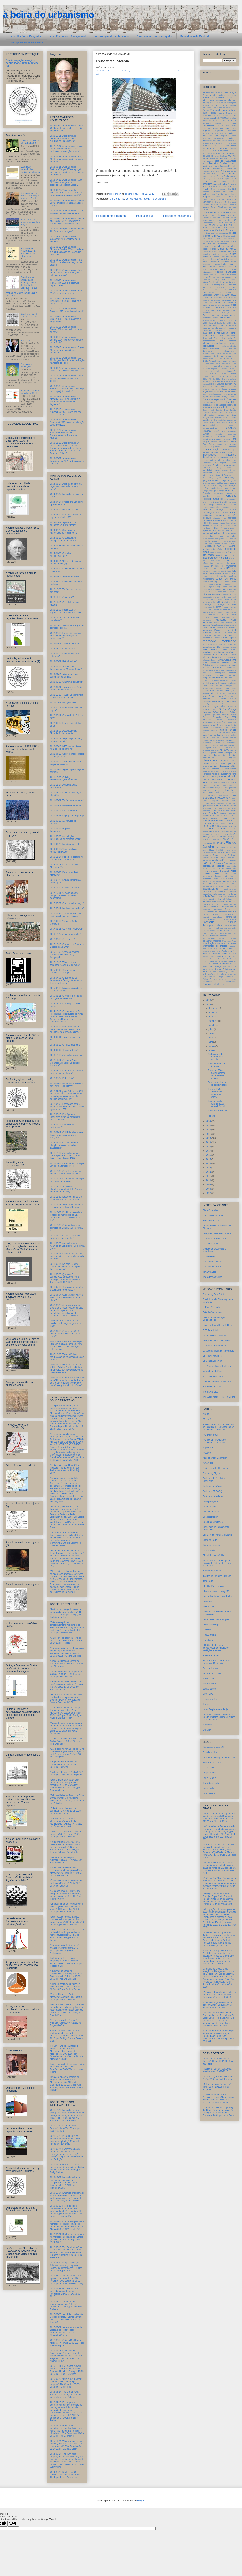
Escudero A (219, 394)
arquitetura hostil (228, 136)
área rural (220, 126)
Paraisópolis (231, 720)
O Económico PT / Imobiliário (217, 1381)
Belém (217, 171)
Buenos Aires (220, 191)
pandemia (207, 720)
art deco (209, 146)
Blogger (141, 2500)
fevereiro (213, 1050)
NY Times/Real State (213, 1376)
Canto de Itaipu (230, 207)
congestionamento (221, 297)
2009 (208, 1184)
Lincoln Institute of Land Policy (217, 1596)
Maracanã (221, 620)
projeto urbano (220, 800)
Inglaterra (231, 563)
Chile (218, 239)
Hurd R (212, 546)
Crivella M (231, 320)
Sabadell (206, 858)
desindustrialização (228, 346)
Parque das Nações (211, 727)
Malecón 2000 (219, 617)
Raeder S (221, 816)
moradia (220, 675)
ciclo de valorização (217, 244)
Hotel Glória (208, 544)
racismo (206, 816)
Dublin (217, 364)
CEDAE (219, 225)
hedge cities (219, 525)
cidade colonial (209, 249)
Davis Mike (218, 330)
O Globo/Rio (209, 1256)
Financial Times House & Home (218, 1325)
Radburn (213, 816)
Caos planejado (210, 1501)
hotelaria (216, 544)
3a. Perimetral (209, 92)
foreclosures (207, 465)
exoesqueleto (208, 436)
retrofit (146, 198)
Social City (207, 881)
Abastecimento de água (225, 92)
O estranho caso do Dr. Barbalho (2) (30, 141)
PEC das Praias (213, 738)
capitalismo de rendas (216, 212)
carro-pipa (231, 215)
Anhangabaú (231, 118)
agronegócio (231, 103)
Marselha (214, 625)
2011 (208, 1176)
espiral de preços (226, 407)
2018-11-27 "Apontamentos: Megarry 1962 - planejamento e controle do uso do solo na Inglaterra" (65, 400)
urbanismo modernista (226, 938)
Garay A (219, 475)
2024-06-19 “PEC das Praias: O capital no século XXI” (65, 516)
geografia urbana (210, 480)
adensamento (208, 100)
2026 (208, 1000)
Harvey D (207, 525)
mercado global (228, 637)
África (212, 102)
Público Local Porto (212, 1266)
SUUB (219, 894)
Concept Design (210, 1517)
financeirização (211, 449)
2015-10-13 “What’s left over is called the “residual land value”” (65, 963)
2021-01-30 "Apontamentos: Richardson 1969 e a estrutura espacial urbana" (64, 283)
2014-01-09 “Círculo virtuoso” (64, 1050)
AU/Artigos (208, 1463)
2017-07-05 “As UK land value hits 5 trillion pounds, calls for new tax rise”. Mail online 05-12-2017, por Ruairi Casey (66, 2318)
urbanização (208, 943)
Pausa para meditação (26, 365)
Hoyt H (206, 546)
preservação (208, 793)
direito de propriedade (225, 356)
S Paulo (232, 855)
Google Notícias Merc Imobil (216, 1340)
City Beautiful (218, 277)
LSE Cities (208, 1601)
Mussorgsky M (230, 686)
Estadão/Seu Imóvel (212, 1312)
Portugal (231, 779)
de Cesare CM (230, 330)
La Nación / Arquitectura (214, 1238)
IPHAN (222, 568)
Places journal (209, 1635)
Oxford (215, 712)
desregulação (230, 351)
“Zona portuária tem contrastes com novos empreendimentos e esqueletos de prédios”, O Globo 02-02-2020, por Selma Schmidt (67, 1652)
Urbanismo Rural (229, 941)
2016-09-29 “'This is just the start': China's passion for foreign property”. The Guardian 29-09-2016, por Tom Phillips (66, 2383)
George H (225, 480)
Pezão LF (217, 748)
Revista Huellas (210, 1668)
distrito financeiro (210, 361)
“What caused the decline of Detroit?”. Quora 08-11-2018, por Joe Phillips (218, 2061)
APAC (223, 121)
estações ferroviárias (226, 415)
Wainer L (213, 977)
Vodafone (211, 974)
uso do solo (224, 948)
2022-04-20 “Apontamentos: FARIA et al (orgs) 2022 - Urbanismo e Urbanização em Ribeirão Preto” (67, 221)
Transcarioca (230, 909)
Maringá (206, 625)
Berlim (226, 176)
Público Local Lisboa (212, 1261)
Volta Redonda (226, 974)
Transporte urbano (213, 925)
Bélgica (233, 171)
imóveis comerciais (217, 552)
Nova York (223, 696)
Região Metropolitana (215, 823)
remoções (232, 826)
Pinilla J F (232, 750)
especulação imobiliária (219, 402)
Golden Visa (222, 488)
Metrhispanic (209, 1606)
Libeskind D (207, 599)
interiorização (208, 568)
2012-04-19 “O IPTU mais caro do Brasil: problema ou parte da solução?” (66, 1135)
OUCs (222, 709)
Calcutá (212, 199)
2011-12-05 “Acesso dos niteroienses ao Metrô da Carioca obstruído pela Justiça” (66, 1189)
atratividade (212, 151)
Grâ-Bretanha (218, 493)
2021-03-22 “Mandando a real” (64, 844)
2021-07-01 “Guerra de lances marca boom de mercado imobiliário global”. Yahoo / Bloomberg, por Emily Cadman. (67, 2168)
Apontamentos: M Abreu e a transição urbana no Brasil (30, 196)
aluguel (216, 110)
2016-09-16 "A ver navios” (62, 939)
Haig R (233, 520)
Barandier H (214, 166)
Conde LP (207, 297)
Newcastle (220, 691)
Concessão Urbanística (213, 295)
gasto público (217, 478)
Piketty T (224, 750)
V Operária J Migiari (210, 951)
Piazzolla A (227, 748)
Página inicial (144, 215)
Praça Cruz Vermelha (216, 783)
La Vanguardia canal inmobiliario (218, 1351)
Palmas (206, 717)
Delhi (221, 336)
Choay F (232, 239)
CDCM (205, 225)
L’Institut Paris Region (213, 1586)
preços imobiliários (225, 790)
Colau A (210, 285)
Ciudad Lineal (230, 277)
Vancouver (209, 961)
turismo (226, 930)
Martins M (232, 625)
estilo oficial (222, 423)
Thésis (206, 1704)
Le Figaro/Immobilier (212, 1356)
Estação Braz (222, 410)
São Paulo (209, 863)
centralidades (208, 230)
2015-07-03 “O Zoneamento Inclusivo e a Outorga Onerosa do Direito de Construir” (66, 980)
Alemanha (207, 108)
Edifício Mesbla (133, 198)
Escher (205, 394)
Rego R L (231, 823)
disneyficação (208, 359)
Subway (233, 891)
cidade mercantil (221, 257)
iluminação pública (214, 549)
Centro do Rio (117, 198)
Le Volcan (218, 592)
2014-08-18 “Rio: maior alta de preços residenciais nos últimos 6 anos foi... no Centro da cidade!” (66, 1029)
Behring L (210, 171)
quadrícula (207, 808)
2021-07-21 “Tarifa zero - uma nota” (67, 800)
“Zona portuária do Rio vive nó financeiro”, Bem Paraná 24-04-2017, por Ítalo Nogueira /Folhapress (65, 1949)
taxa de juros (208, 899)
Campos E (232, 204)
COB (223, 280)
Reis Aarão (222, 826)
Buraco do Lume (228, 194)
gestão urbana (230, 483)
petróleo (223, 745)
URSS (209, 948)
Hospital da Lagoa (229, 541)
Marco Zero (219, 622)
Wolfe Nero (231, 976)
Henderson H (208, 528)
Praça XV (207, 785)
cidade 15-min (209, 246)
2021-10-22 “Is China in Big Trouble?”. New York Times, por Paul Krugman (65, 2128)
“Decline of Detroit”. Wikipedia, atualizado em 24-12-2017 (217, 2070)
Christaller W (208, 241)
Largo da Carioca (214, 589)
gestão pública (217, 483)
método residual (229, 647)
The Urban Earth (211, 1783)
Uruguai (216, 949)
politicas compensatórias (224, 769)
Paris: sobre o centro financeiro (218, 1064)
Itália (234, 571)
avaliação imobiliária (219, 158)
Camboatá (232, 202)
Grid (221, 502)
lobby (234, 602)
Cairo (205, 199)
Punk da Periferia (229, 806)
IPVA (234, 568)
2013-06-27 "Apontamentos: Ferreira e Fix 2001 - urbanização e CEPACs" (67, 461)
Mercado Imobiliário (212, 1371)
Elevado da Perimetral (226, 384)
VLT (204, 974)
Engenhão (215, 392)
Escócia (212, 394)
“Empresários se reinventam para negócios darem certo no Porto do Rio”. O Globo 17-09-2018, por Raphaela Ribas (66, 1686)
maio (211, 1038)
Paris (224, 722)
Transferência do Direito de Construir (219, 914)
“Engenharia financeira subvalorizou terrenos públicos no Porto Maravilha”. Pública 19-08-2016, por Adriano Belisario (66, 1975)
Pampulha (217, 717)
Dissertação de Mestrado (195, 36)
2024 (208, 1121)
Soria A (233, 881)
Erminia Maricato (211, 1752)
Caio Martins (229, 196)
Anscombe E (208, 121)
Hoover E (217, 541)
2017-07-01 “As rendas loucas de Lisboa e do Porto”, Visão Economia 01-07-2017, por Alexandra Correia (66, 2331)
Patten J (225, 735)
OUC (214, 709)
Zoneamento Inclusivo (213, 984)
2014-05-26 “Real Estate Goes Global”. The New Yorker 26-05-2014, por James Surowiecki (65, 2475)
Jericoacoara (208, 579)
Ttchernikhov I (221, 928)
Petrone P (232, 745)
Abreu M (207, 95)
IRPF (211, 571)
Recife (233, 818)
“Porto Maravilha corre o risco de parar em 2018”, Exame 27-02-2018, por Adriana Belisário (65, 1834)
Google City (207, 491)
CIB (204, 244)
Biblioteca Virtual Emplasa (215, 1468)
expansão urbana (222, 439)
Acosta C (231, 98)
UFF (204, 933)
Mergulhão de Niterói (212, 647)
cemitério (216, 228)
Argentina (207, 130)
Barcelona (207, 168)
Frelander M (208, 468)
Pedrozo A (207, 740)
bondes (216, 184)
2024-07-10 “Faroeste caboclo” (65, 509)
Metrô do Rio (215, 649)
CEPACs (217, 235)
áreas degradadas (221, 128)
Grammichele (231, 493)
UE (235, 930)
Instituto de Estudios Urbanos (217, 1576)
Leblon (225, 592)
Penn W (214, 740)
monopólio (207, 673)
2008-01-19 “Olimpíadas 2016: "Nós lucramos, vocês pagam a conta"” (65, 1334)
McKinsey (219, 627)
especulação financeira (225, 399)
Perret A (220, 743)
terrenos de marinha (226, 902)
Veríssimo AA (229, 963)
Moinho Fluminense (210, 670)
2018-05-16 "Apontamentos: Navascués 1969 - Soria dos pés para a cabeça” (65, 412)
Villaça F (226, 971)
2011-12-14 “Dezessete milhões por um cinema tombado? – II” (67, 1164)
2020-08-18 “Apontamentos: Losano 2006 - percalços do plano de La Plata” (66, 340)
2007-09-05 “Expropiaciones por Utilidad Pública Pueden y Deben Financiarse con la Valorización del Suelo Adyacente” (66, 1368)
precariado (231, 785)
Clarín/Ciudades (210, 1210)
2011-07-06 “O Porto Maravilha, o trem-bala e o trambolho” (66, 1236)
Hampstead (213, 523)
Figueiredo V (218, 447)
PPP (205, 782)
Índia (204, 561)
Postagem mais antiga (177, 215)
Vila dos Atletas (216, 972)
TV (232, 931)
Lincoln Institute (229, 599)
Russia (216, 855)
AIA (212, 105)
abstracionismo (219, 95)
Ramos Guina (231, 816)
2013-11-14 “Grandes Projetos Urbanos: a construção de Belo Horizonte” (65, 1063)
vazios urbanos (221, 961)
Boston (233, 186)
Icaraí (224, 546)
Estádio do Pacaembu (227, 418)
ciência (205, 275)
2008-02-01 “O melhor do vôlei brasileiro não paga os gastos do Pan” (65, 1323)
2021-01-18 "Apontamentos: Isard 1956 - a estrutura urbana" (66, 291)
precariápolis (208, 787)
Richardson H (209, 843)
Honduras (232, 539)
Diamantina (207, 356)
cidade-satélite (218, 267)
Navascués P (219, 688)
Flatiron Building (209, 460)
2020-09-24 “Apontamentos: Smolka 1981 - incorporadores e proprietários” (65, 319)
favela (233, 441)
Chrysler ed (218, 241)
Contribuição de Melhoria (214, 302)
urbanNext (208, 1724)
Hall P (205, 523)
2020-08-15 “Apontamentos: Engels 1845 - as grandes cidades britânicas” (67, 350)
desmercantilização (211, 348)
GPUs (228, 490)
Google (233, 488)
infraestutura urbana (213, 563)
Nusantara (216, 699)
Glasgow (221, 486)
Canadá (206, 207)
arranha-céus (208, 143)
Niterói (214, 693)
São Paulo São (210, 1683)
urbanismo (222, 936)
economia (232, 364)
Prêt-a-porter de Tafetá (226, 793)
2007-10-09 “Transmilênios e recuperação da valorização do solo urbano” (67, 1357)
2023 (208, 1125)
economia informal (228, 366)
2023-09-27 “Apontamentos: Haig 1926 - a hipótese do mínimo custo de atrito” (66, 159)
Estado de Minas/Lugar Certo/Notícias (214, 1318)
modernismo (231, 668)
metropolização (220, 654)
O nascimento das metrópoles (155, 36)
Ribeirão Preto (229, 839)
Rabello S (213, 813)
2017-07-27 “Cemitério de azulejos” (67, 903)
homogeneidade (221, 539)
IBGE (218, 546)
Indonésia (215, 561)
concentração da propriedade (219, 292)
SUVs (225, 894)
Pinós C (206, 753)
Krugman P (228, 584)
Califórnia (220, 199)
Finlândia (227, 457)
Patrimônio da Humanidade (224, 733)
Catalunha (222, 223)
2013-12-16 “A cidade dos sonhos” (66, 1055)
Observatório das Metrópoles (216, 1619)
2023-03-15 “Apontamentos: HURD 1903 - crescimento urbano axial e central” (67, 203)
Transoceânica (209, 919)
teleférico (227, 899)
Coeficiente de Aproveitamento (222, 282)
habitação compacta (226, 509)
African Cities (209, 1419)
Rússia (223, 855)
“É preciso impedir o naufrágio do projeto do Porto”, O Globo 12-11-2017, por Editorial (66, 1883)
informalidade (230, 561)
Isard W (216, 571)
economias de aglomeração (219, 371)
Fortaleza (217, 465)
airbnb (218, 105)
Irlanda (205, 571)
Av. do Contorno (220, 156)
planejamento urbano (215, 760)
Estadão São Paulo (212, 1220)
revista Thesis (209, 1678)
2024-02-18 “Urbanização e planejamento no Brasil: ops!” (64, 539)
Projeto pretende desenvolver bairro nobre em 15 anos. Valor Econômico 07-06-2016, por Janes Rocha (67, 2068)
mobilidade (218, 667)
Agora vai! (25, 340)
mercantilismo (231, 644)
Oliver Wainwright (211, 1624)
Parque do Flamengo (227, 727)
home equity (216, 536)
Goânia (205, 488)
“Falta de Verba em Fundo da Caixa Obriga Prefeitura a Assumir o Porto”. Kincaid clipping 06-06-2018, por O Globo (67, 1799)
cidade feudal (224, 251)
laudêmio (226, 589)
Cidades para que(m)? (213, 1747)
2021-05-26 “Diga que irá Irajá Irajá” (67, 815)
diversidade (222, 361)
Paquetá (219, 720)
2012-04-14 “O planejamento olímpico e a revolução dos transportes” (64, 1145)
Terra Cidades (209, 1272)
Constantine (215, 300)
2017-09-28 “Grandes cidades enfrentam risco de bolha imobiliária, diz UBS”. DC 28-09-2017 (65, 2292)
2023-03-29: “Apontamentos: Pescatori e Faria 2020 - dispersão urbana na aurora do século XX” (66, 193)
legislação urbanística (221, 594)
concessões (230, 295)
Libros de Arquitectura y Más (216, 1591)
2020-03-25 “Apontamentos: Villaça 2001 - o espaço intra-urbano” (67, 369)
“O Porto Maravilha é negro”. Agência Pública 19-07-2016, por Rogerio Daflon (66, 2023)
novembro (214, 1012)
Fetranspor (232, 444)
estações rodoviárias (211, 418)
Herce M (218, 528)
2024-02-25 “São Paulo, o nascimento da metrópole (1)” (64, 531)
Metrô (205, 649)
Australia (233, 151)
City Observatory (211, 1511)
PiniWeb (207, 1630)
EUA (216, 431)
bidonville (216, 179)
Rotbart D (207, 855)
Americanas (207, 118)
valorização (208, 956)
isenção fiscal (226, 571)
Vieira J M (213, 969)
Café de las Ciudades (213, 1496)
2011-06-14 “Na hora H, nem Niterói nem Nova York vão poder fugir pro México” (66, 1266)
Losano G (226, 607)
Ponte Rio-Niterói (210, 774)
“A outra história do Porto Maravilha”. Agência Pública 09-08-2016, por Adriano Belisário (67, 1997)
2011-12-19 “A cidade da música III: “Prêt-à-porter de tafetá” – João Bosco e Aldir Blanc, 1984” (67, 1156)
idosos (229, 546)
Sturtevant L (220, 886)
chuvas (226, 241)
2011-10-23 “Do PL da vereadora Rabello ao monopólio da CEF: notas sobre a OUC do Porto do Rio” (66, 1216)
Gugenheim (214, 507)
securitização (231, 863)
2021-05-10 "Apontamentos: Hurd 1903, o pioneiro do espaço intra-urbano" (66, 262)
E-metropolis (209, 1550)
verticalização (216, 966)
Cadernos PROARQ (212, 1491)
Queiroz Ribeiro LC (219, 808)
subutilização (220, 891)
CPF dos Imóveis (219, 315)
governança (219, 490)
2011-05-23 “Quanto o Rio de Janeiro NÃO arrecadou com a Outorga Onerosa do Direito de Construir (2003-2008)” (65, 1278)
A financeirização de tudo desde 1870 (30, 391)
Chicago (210, 239)
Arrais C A (232, 141)
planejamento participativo (224, 755)
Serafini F (217, 871)
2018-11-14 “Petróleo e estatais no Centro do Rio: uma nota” (66, 858)
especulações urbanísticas (214, 405)
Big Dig (223, 179)
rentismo (225, 832)
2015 (208, 1159)
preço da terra (221, 787)
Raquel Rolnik (209, 1772)
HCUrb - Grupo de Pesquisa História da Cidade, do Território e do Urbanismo (219, 1563)
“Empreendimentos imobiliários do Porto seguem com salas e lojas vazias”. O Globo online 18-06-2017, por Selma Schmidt (66, 1908)
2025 (208, 1004)
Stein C (225, 884)
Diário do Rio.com (211, 1545)
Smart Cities (218, 879)
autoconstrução (209, 153)
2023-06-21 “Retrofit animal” (63, 661)
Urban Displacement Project (216, 1709)
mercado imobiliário (219, 641)
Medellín (232, 627)
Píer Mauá (215, 750)
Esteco (212, 423)
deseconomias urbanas (214, 341)
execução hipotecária (225, 434)
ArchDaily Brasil (210, 1435)
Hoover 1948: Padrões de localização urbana (215, 1093)
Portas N (222, 774)
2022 (208, 1129)
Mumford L (214, 683)
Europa (206, 434)
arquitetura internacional (213, 138)
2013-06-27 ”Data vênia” (62, 1078)
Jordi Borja (208, 1581)
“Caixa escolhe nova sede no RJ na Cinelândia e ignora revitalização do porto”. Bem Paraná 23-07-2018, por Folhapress (67, 1753)
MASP (212, 627)
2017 (208, 1151)
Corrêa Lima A (215, 310)
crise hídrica (219, 320)
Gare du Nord (230, 475)
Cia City (233, 241)
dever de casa (229, 354)
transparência (230, 919)
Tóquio (206, 907)
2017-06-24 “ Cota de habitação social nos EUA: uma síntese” (65, 914)
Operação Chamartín (215, 704)
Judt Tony (213, 582)
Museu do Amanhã (212, 685)
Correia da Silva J (229, 310)
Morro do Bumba (212, 681)
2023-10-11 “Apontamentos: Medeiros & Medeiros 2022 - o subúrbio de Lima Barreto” (64, 138)
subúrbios (207, 891)
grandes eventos (212, 496)
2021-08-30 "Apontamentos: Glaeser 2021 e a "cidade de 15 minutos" (65, 239)
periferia (232, 740)
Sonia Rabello (209, 1778)
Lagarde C (212, 587)
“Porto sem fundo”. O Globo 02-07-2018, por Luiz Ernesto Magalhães (66, 1773)
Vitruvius (207, 1730)
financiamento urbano (213, 457)
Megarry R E (221, 630)
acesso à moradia (213, 97)
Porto (228, 774)
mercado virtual (209, 644)
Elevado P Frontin (211, 386)
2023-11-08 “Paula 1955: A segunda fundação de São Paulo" (66, 611)
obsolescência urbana (221, 701)
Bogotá (215, 181)
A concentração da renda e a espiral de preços (30, 222)
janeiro (212, 1116)
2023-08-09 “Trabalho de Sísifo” (65, 643)
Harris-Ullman (231, 523)
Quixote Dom (228, 811)
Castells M (207, 223)
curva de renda (210, 325)
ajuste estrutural (229, 105)
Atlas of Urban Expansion (215, 1458)
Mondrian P (231, 670)
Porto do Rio (228, 776)
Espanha (208, 399)
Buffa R (232, 192)
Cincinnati (212, 275)
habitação (207, 509)
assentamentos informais (215, 148)
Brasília (206, 189)
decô (205, 333)
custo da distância (227, 325)
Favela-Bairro (208, 444)
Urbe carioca (209, 1793)
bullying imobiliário (211, 194)
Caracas (221, 215)
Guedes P (220, 504)
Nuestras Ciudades (212, 1762)
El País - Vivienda (211, 1307)
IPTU (228, 568)
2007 (208, 1193)
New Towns (210, 690)
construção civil (229, 300)
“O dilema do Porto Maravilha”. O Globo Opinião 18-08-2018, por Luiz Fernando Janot (67, 1741)
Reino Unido (209, 826)
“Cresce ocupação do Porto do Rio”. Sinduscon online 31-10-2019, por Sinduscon (67, 1664)
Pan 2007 (230, 717)
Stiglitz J (232, 884)
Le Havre (209, 592)
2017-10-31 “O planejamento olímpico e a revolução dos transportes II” (64, 895)
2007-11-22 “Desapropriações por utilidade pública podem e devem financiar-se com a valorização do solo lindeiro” (66, 1345)
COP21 (221, 305)
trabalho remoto (229, 907)
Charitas (226, 236)
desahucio (231, 336)
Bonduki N (225, 184)
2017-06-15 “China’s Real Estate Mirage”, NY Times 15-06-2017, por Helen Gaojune (67, 2343)
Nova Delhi (231, 694)
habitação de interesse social (219, 512)
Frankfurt (232, 465)
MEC (226, 627)
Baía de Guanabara (225, 161)
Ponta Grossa (230, 771)
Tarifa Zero (210, 896)
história (221, 531)
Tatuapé (219, 896)
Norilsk (222, 694)
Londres (217, 607)
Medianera (207, 630)
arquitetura (219, 130)
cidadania (232, 244)
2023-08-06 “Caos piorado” (63, 648)
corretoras (207, 313)
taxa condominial (229, 896)
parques (206, 730)
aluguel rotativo (228, 110)
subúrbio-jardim (230, 889)
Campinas (223, 204)
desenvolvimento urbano (223, 343)
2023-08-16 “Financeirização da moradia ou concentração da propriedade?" (65, 636)
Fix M (234, 457)
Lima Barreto (217, 599)
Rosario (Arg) (231, 853)
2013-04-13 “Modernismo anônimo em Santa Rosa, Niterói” (66, 1084)
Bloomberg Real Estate (214, 1294)
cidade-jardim (220, 264)
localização (207, 604)
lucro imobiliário (218, 612)
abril (211, 1042)
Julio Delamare (224, 581)
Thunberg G (217, 904)
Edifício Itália (231, 376)
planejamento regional (219, 758)
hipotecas (207, 530)
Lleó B (227, 602)
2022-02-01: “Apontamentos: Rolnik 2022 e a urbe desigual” (67, 230)
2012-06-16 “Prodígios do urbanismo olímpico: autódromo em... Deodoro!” (65, 1117)
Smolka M (231, 879)
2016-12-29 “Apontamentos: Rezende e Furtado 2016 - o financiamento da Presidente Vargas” (63, 434)
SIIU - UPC (208, 1694)
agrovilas (206, 105)
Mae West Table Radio (222, 615)
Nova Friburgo (209, 696)
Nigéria (206, 693)
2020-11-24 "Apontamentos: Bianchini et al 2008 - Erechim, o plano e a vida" (65, 301)
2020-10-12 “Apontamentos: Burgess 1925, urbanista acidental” (66, 310)
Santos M (219, 860)
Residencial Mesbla (217, 1110)
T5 (229, 894)
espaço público (229, 396)
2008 (208, 1189)
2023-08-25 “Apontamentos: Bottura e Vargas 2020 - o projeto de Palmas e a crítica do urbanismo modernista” (67, 171)
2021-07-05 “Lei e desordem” (64, 810)
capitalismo (231, 209)
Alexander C (231, 108)
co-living (215, 280)
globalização (230, 485)
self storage (226, 868)
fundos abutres (221, 470)
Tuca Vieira (231, 928)
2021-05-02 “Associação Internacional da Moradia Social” (65, 837)
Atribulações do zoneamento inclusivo (215, 1057)
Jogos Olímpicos (226, 578)
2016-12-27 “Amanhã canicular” (65, 934)
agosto (212, 1025)
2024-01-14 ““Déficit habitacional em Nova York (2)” (65, 562)
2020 (208, 1138)
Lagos (219, 587)
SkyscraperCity (210, 1699)
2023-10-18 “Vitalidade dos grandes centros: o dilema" (67, 626)
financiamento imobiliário (219, 455)
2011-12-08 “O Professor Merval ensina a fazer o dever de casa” (65, 1172)
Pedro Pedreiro (229, 738)
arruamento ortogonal (221, 143)
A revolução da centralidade (112, 36)
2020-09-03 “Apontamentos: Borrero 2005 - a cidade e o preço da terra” (66, 329)
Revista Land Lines (212, 1673)
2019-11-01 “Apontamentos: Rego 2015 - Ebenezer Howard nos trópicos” (66, 378)
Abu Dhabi (231, 95)
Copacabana (218, 307)
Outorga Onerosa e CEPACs (26, 42)
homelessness (208, 539)
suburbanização (210, 889)
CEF (225, 225)
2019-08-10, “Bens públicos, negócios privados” (63, 850)
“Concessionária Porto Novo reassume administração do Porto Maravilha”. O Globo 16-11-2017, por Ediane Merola (66, 1871)
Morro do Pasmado (228, 681)
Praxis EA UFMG (211, 1655)
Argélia (233, 128)
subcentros (231, 886)
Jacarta (218, 573)
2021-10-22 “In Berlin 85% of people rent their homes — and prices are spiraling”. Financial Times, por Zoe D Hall (65, 2140)
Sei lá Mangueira (214, 868)
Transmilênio (230, 917)
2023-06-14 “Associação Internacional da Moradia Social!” (66, 667)
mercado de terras (211, 638)
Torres (219, 907)
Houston (224, 544)
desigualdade (209, 346)
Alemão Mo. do (219, 108)
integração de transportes (223, 566)
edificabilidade (208, 374)
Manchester (231, 617)
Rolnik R (221, 852)
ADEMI (206, 1414)
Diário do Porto (210, 1540)
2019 (208, 1142)
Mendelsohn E (219, 635)
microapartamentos (212, 657)
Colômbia (224, 285)
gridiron (227, 502)
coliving (217, 285)
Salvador (215, 858)
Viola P (233, 972)
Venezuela (216, 964)
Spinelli (219, 884)
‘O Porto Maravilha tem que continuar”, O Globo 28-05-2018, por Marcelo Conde (65, 1811)
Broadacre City (224, 189)
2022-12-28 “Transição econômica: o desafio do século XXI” (67, 696)
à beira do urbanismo (48, 15)
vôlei (217, 974)
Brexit (213, 189)
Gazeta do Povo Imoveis (214, 1335)
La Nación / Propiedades (214, 1345)
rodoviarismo (211, 853)
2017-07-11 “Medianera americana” (67, 908)
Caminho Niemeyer (210, 204)
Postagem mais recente (111, 215)
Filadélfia (232, 447)
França (225, 465)
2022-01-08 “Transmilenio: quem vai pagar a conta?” (65, 763)
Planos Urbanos (218, 763)
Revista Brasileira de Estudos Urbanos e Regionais (217, 1661)
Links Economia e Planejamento (68, 36)
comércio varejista (226, 287)
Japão (233, 573)
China (224, 239)
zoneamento (231, 982)
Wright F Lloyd (210, 979)
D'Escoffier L (208, 330)
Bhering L (208, 179)
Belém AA (225, 171)
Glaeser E (212, 486)
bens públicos (217, 176)
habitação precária (213, 515)
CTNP (205, 323)
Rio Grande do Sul (224, 847)
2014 (208, 1163)
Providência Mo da (223, 803)
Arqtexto (207, 1453)
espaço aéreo (230, 394)
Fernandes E (221, 444)
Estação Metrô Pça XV (221, 412)
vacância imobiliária (227, 951)
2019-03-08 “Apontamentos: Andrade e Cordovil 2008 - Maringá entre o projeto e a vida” (67, 389)
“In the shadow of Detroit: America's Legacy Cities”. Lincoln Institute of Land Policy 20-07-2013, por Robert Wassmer (218, 2098)
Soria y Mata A (209, 884)
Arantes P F (222, 123)
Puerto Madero (214, 806)
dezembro (214, 1008)
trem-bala (228, 925)
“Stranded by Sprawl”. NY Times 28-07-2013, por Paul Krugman (218, 2077)
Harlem (222, 523)
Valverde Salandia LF (211, 959)
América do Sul (218, 115)
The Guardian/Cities (212, 1277)
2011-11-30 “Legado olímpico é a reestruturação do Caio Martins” (66, 1198)
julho (211, 1029)
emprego (214, 389)
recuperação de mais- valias (216, 820)
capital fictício (211, 209)
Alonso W (207, 110)
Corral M (206, 310)
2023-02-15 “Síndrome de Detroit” (66, 682)
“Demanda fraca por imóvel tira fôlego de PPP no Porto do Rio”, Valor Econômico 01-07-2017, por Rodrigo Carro (66, 1895)
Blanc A (230, 179)
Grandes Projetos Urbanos (219, 497)
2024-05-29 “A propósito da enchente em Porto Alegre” (63, 523)
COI (204, 285)
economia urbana (227, 368)
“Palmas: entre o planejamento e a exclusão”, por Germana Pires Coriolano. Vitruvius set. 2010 (219, 1995)
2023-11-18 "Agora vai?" (62, 597)
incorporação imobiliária (216, 557)
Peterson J (215, 745)
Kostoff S (211, 584)
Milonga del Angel (210, 660)
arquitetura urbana (220, 141)
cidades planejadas (225, 272)
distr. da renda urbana (225, 358)
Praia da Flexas (219, 785)
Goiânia (213, 488)
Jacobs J (226, 573)
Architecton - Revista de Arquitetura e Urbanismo (214, 1441)
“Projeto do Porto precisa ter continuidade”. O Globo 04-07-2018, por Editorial (64, 1764)
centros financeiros (219, 233)
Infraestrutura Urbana (213, 1570)
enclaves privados (227, 389)
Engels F (207, 391)
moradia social (222, 677)
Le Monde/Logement (212, 1361)
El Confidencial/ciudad (213, 1215)
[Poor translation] (13, 2524)
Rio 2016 (220, 843)
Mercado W (220, 644)
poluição (206, 771)
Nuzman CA (227, 699)
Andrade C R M (219, 118)
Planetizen (208, 1640)
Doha (207, 364)
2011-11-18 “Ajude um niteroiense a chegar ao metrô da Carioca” (66, 1205)
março (212, 1046)
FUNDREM (219, 473)
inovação (206, 566)
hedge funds (231, 525)
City (210, 277)
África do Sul (221, 103)
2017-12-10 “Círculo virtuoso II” (65, 887)
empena (206, 389)
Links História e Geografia (25, 36)
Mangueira (207, 620)
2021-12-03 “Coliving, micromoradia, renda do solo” (64, 778)
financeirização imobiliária (225, 452)
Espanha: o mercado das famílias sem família (30, 169)
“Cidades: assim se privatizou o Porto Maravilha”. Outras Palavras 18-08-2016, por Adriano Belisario (66, 1986)
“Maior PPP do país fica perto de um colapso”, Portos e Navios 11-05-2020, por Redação (66, 1640)
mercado (232, 635)
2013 (208, 1167)
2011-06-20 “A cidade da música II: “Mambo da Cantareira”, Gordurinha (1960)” (67, 1246)
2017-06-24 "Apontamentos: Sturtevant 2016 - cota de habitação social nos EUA (67, 422)
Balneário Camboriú (219, 163)
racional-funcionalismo (227, 813)
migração (232, 657)
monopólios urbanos (225, 673)
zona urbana (224, 979)
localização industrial (225, 604)
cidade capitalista (227, 246)
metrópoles (231, 652)
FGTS (205, 447)
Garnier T (207, 478)
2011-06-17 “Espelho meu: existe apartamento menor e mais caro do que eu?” (67, 1256)
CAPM (212, 215)
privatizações (221, 798)
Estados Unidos (210, 420)
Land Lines (227, 587)
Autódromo (220, 153)
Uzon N (233, 949)
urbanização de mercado (216, 946)
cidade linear (220, 254)
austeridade (223, 151)
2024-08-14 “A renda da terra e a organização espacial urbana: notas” (66, 486)
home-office (231, 536)
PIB (235, 748)
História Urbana (221, 533)
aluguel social (209, 113)
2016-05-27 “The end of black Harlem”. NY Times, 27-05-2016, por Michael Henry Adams (65, 2394)
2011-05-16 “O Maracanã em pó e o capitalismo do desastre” (66, 1288)
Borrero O (215, 187)
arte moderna (219, 146)
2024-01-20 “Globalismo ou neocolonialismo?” (63, 554)
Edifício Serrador (222, 379)
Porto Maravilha (213, 779)
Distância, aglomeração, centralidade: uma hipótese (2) (22, 63)
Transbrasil (217, 909)
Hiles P (233, 528)
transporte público (219, 922)
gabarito (212, 475)
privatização (208, 798)
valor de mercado (212, 953)
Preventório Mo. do (212, 795)
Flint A (221, 460)
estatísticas (222, 420)
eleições (213, 384)
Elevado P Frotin (228, 386)
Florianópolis (220, 462)
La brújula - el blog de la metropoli (219, 1757)
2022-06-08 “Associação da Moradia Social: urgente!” (63, 732)
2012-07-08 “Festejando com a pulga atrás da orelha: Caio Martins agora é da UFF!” (67, 1107)
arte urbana (231, 146)
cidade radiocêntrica (220, 262)
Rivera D (213, 850)
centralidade (230, 227)
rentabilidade (215, 831)
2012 (208, 1172)
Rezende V (216, 839)
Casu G (214, 223)
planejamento (217, 753)
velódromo (232, 961)
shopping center (221, 876)
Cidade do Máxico (210, 252)
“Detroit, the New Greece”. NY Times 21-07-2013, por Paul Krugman (217, 2087)
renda (205, 829)
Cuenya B (212, 323)
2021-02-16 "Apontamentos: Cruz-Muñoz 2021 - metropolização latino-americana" (66, 273)
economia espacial (211, 366)
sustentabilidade (210, 894)
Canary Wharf (216, 207)
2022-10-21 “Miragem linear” (63, 702)
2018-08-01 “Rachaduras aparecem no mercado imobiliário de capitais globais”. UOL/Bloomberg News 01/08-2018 (67, 2238)
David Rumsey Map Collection (217, 1535)
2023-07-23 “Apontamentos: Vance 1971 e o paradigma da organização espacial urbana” (67, 182)
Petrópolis (207, 748)
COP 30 (214, 305)
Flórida (233, 463)
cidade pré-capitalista (219, 259)
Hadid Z (226, 520)
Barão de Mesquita (227, 166)
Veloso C (206, 964)
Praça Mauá (230, 782)
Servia (225, 871)
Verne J (206, 967)
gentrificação (230, 477)
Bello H (215, 174)
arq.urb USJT (209, 1447)
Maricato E (231, 622)
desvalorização (208, 354)
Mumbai (206, 683)
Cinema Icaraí (223, 275)
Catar (229, 223)
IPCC (216, 568)
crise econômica (222, 317)
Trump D (211, 928)
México (233, 655)
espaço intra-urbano (211, 397)
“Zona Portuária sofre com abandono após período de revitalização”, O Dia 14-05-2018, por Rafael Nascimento (66, 1822)
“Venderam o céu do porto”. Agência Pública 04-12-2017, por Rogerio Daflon (66, 1860)
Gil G (205, 486)
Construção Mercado (213, 1522)
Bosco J (225, 187)
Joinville (206, 582)
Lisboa (219, 602)
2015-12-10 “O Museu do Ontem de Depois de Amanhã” (67, 945)
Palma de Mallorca (228, 715)
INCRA (233, 558)
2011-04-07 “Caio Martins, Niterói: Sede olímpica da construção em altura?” (66, 1297)
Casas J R (221, 220)
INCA (234, 555)
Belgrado (206, 174)
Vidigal (205, 969)
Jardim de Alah (210, 576)
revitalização (230, 834)
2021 (208, 1134)
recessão (224, 818)
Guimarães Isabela (228, 507)
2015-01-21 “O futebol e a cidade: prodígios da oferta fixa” (66, 997)
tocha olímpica (230, 904)
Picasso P (207, 750)
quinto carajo (216, 811)
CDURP (212, 225)
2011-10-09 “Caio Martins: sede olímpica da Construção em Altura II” (66, 1228)
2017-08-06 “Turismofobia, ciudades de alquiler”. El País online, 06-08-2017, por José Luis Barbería (66, 2305)
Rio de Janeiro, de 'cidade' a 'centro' (29, 315)
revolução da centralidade (214, 837)
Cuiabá (219, 323)
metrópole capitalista (213, 652)
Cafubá (218, 197)
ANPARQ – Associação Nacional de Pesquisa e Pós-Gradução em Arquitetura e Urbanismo (219, 1427)
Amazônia (207, 115)
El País (224, 381)
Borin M (233, 184)
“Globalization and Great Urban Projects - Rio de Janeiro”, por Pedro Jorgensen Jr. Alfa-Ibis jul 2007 (65, 1469)
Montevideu (207, 675)
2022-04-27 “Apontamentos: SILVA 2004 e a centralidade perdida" (66, 211)
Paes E (224, 712)
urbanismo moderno (212, 941)
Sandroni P (231, 858)
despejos (232, 349)
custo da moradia (210, 328)
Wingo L (221, 977)
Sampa (222, 858)
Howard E (232, 544)
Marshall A (223, 625)
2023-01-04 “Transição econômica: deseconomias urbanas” (67, 688)
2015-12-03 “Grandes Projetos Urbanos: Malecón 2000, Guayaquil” (64, 955)
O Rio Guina (209, 1767)
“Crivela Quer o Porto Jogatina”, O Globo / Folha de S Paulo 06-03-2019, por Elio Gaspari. (66, 1674)
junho (212, 1033)
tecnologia (217, 899)
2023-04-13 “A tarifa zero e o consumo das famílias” (64, 675)
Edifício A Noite (221, 374)
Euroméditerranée (229, 431)
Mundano (223, 683)
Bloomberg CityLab (212, 1473)
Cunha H (226, 323)
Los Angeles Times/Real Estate (218, 1366)
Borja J (206, 186)
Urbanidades (209, 1788)
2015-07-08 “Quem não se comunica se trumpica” (62, 971)
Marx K (206, 627)
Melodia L (218, 633)
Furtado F (231, 473)
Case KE (231, 220)
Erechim (223, 391)
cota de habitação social (224, 313)
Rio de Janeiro (158, 198)
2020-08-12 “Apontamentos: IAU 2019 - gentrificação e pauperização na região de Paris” (67, 360)
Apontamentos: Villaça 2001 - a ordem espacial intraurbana (28, 252)
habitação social (219, 518)
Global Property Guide (213, 1555)
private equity (229, 795)
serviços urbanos (220, 873)
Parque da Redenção (227, 725)
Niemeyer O (230, 690)
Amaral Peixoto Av (227, 113)
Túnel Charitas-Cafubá (212, 930)
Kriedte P (219, 584)
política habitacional (219, 766)
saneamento (209, 860)
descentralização (229, 338)
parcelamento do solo (212, 722)
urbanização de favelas (225, 943)
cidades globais (218, 269)
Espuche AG (208, 410)
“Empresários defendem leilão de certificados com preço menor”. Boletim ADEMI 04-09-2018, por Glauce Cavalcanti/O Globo (66, 1698)
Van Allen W (224, 959)
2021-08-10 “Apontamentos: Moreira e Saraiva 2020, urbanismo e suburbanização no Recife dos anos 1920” (67, 251)
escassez (232, 391)
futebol (205, 475)
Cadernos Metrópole (212, 1486)
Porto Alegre (214, 777)
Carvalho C (207, 218)
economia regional (210, 369)
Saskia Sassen (210, 1689)
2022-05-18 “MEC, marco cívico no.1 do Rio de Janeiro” (65, 747)
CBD (234, 223)
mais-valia (209, 617)
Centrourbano (209, 1506)
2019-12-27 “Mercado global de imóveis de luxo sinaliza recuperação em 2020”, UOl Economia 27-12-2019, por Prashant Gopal (65, 2182)
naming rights (208, 688)
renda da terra (217, 828)
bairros (205, 163)
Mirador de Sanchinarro (220, 665)
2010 (208, 1180)
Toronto (212, 907)
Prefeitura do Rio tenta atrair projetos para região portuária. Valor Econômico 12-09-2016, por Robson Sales (66, 1962)
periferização (208, 743)
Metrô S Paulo (229, 649)
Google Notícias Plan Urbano (217, 1233)
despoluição (208, 351)
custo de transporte (227, 328)
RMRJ (220, 850)
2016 (208, 1155)
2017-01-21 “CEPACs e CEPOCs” (66, 929)
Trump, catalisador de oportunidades (218, 1083)
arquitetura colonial (218, 133)
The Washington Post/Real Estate (219, 1397)
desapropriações (210, 338)
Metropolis (207, 655)
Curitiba (233, 323)
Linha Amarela (209, 602)
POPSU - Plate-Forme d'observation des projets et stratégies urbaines (216, 1648)
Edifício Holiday (217, 376)
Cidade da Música (226, 249)
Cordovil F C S (230, 308)
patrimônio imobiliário (212, 735)
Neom (227, 688)
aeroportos (221, 100)
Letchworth (232, 597)
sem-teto (208, 871)
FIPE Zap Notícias (211, 1330)
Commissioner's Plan (211, 290)
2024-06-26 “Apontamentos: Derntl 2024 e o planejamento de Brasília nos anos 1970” (66, 128)
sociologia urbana (221, 881)
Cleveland (206, 280)
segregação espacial (213, 866)
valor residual (229, 953)
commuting (223, 290)
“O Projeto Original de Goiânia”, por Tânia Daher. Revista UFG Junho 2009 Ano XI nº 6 (218, 2005)
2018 (208, 1146)
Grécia (216, 502)
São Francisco (230, 860)
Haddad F (217, 520)
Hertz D (226, 528)
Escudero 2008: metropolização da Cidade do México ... (216, 1074)
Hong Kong (208, 541)
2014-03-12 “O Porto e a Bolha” (65, 1045)
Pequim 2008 (223, 740)
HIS (214, 530)
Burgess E (208, 197)
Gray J (227, 499)
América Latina (230, 115)
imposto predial (223, 555)
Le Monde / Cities (211, 1244)
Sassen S (220, 863)
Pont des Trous (217, 771)
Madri (210, 615)
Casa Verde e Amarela (222, 217)
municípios (232, 683)
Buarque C (207, 192)
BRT (234, 189)
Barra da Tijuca (219, 169)
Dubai (212, 364)
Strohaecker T (208, 886)
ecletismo (224, 364)
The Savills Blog (210, 1392)
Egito (217, 381)
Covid (205, 315)
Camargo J (220, 202)
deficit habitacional (218, 333)
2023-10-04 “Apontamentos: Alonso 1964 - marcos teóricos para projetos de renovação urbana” (67, 149)
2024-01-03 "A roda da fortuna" (65, 576)
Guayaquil (210, 505)
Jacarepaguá (208, 573)
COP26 (227, 305)
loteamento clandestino (219, 610)
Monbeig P (222, 670)
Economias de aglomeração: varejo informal (216, 1104)
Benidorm (206, 176)
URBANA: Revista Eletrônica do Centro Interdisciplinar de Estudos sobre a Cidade (219, 1717)
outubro (213, 1016)
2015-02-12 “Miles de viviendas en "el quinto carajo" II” (66, 989)
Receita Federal (210, 818)
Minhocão (214, 662)
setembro (213, 1021)
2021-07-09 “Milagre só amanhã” (66, 805)
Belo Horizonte (228, 173)
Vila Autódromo (225, 969)
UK (208, 933)
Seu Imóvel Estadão (212, 1386)
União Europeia (225, 933)
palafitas (216, 715)
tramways (206, 909)
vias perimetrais (229, 967)
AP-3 (217, 121)
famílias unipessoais (219, 442)
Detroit (219, 353)
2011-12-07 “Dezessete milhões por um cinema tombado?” (67, 1180)
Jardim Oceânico (228, 576)
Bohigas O (224, 181)
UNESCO (214, 933)
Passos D (214, 730)
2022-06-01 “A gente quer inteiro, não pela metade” (66, 739)
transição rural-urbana (212, 917)
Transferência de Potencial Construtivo (219, 912)
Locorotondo (207, 607)
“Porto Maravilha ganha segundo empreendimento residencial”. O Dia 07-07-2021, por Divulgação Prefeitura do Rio (65, 1613)
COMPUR (232, 290)
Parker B (214, 725)
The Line (206, 904)
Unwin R (214, 936)
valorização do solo (225, 956)
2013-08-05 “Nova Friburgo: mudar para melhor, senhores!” (66, 1071)
